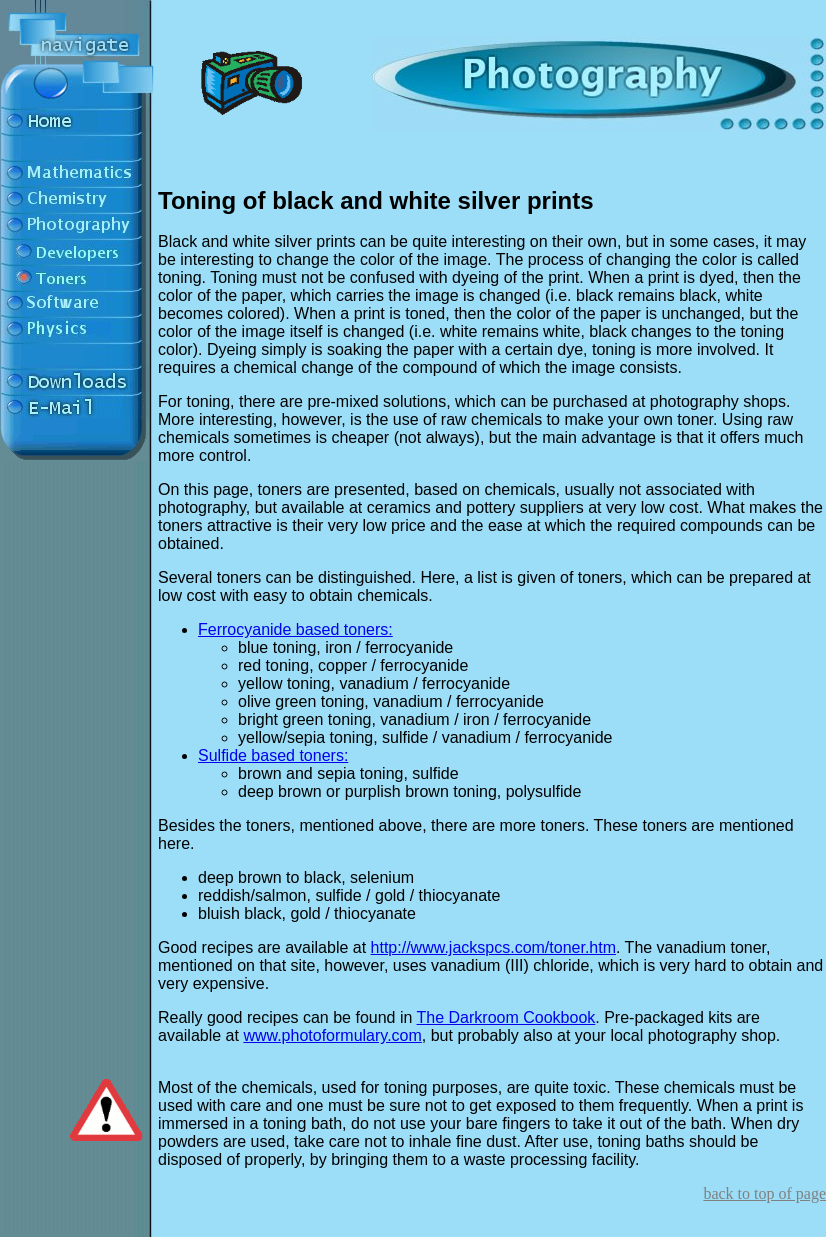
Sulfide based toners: (273, 755)
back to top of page (764, 1193)
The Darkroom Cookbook (506, 1017)
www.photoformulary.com (332, 1035)
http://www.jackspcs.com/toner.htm (493, 947)
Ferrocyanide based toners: (295, 629)
